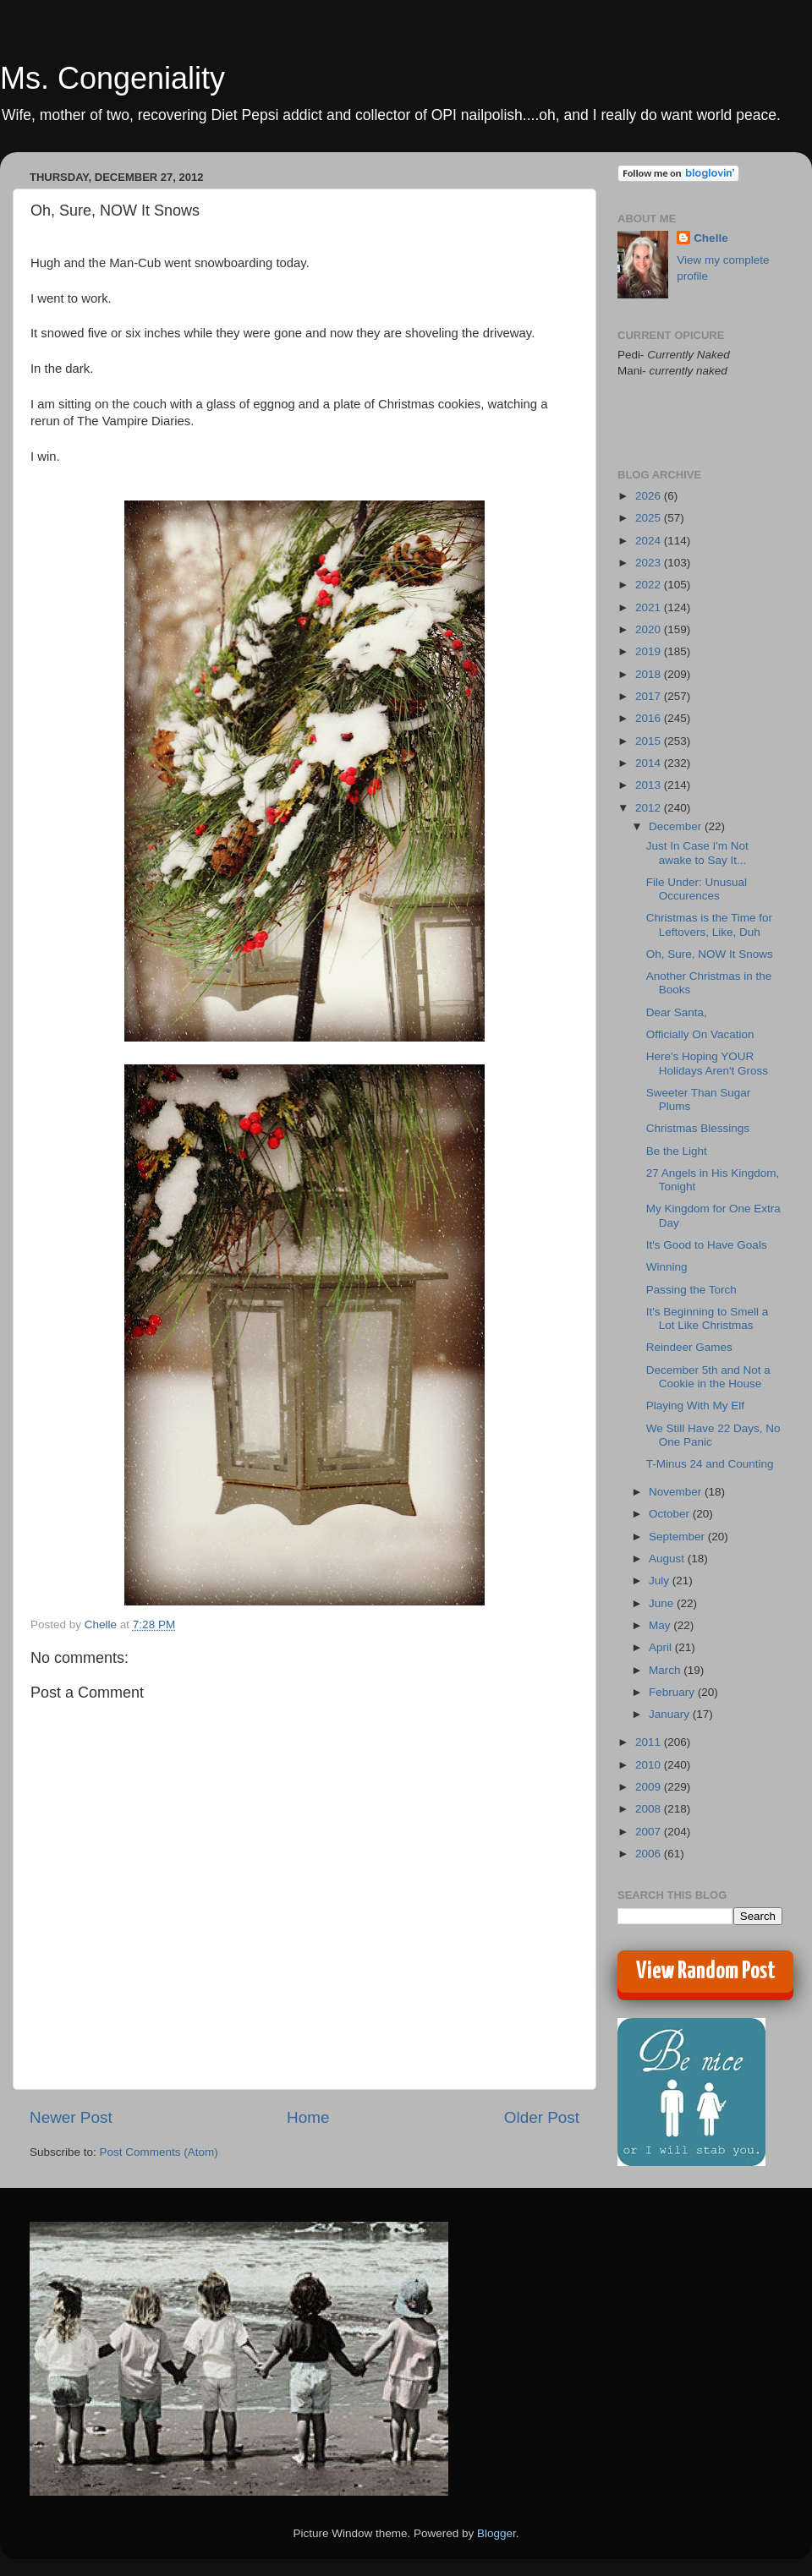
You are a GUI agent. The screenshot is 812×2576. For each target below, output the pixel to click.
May (661, 1625)
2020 (649, 629)
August (668, 1558)
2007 (649, 1831)
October (671, 1513)
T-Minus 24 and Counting (710, 1464)
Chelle (711, 238)
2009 (649, 1786)
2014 (649, 763)
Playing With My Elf (695, 1405)
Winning (667, 1267)
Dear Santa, (676, 1012)
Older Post (541, 2117)
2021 (649, 607)
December (677, 826)
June (663, 1603)
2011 (649, 1742)
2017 (649, 696)
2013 (649, 785)
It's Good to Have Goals (706, 1245)
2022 (649, 584)
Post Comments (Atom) (159, 2152)
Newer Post (71, 2117)
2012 (649, 807)
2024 (649, 540)
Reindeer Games (689, 1347)
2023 (649, 562)
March (666, 1670)
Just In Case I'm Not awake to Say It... (697, 853)
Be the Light (676, 1151)
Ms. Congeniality (112, 78)
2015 (649, 741)
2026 (649, 495)
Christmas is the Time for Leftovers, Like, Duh (709, 924)
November (677, 1491)
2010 (649, 1764)
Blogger (496, 2533)
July (660, 1580)
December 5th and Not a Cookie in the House (708, 1377)
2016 (649, 718)
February (673, 1692)
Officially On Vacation (700, 1034)
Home (308, 2117)
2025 (649, 517)
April (662, 1647)
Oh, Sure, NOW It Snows (709, 954)
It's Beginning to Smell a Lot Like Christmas (707, 1318)
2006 (649, 1853)
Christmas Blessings (697, 1128)
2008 (649, 1808)
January (671, 1714)
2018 (649, 674)
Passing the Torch (691, 1289)
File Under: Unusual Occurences (696, 889)
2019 (649, 651)
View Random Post (706, 1971)
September (678, 1536)
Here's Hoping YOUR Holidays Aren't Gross (707, 1063)
